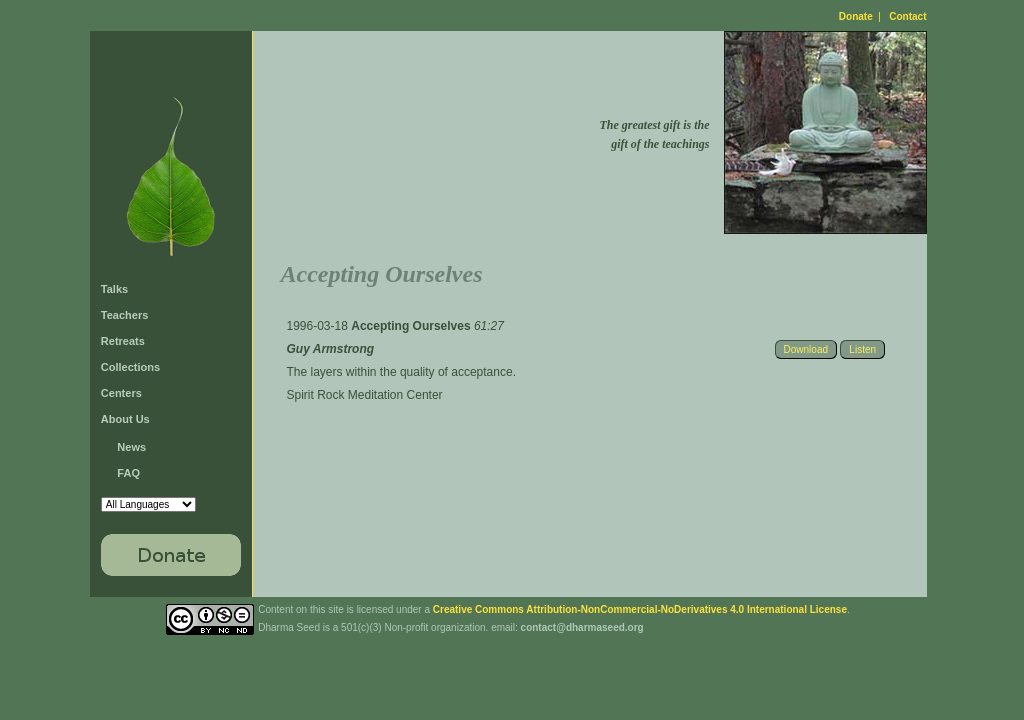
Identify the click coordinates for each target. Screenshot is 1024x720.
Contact (907, 16)
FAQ (128, 473)
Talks (114, 289)
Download (806, 349)
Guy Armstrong (331, 349)
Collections (130, 367)
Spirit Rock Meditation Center (365, 395)
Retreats (123, 341)
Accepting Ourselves (412, 326)
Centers (121, 393)
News (131, 447)
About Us (125, 419)
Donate (856, 16)
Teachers (125, 315)
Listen (862, 349)
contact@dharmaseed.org (582, 627)
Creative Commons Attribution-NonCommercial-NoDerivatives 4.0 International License (640, 609)
